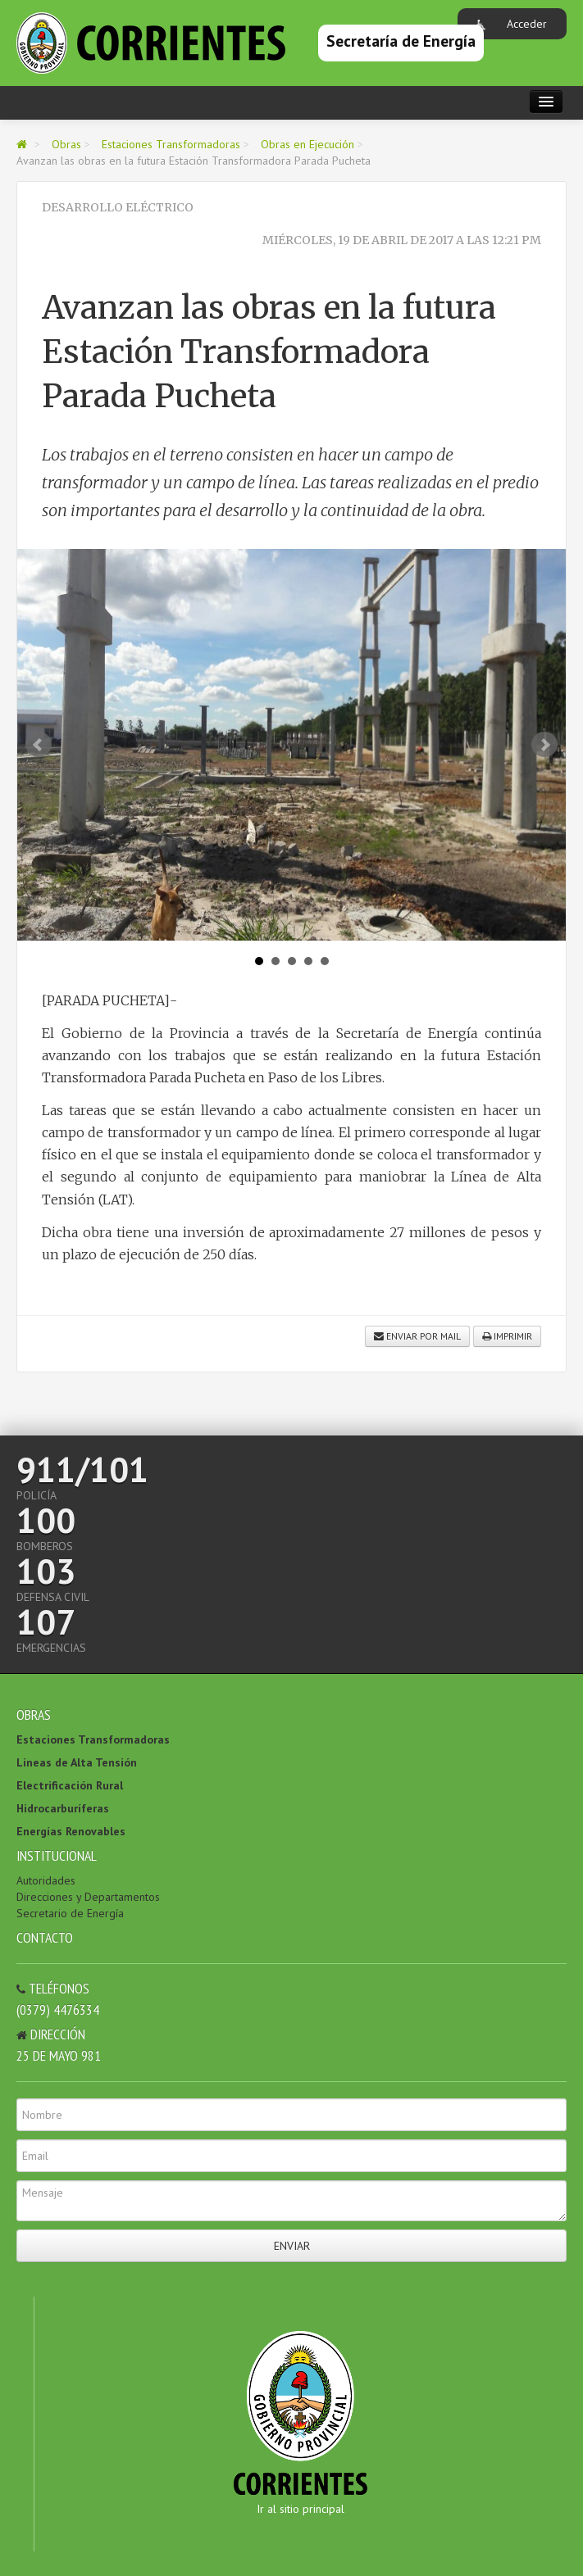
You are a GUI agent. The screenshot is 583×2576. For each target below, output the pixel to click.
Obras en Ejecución (307, 144)
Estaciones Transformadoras (171, 144)
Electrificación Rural (69, 1785)
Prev (38, 745)
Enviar (292, 2245)
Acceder (527, 23)
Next (544, 745)
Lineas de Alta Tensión (76, 1762)
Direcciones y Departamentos (88, 1896)
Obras (66, 144)
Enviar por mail (417, 1336)
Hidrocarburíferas (62, 1808)
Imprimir (507, 1336)
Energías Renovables (70, 1831)
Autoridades (45, 1880)
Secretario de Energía (70, 1913)
